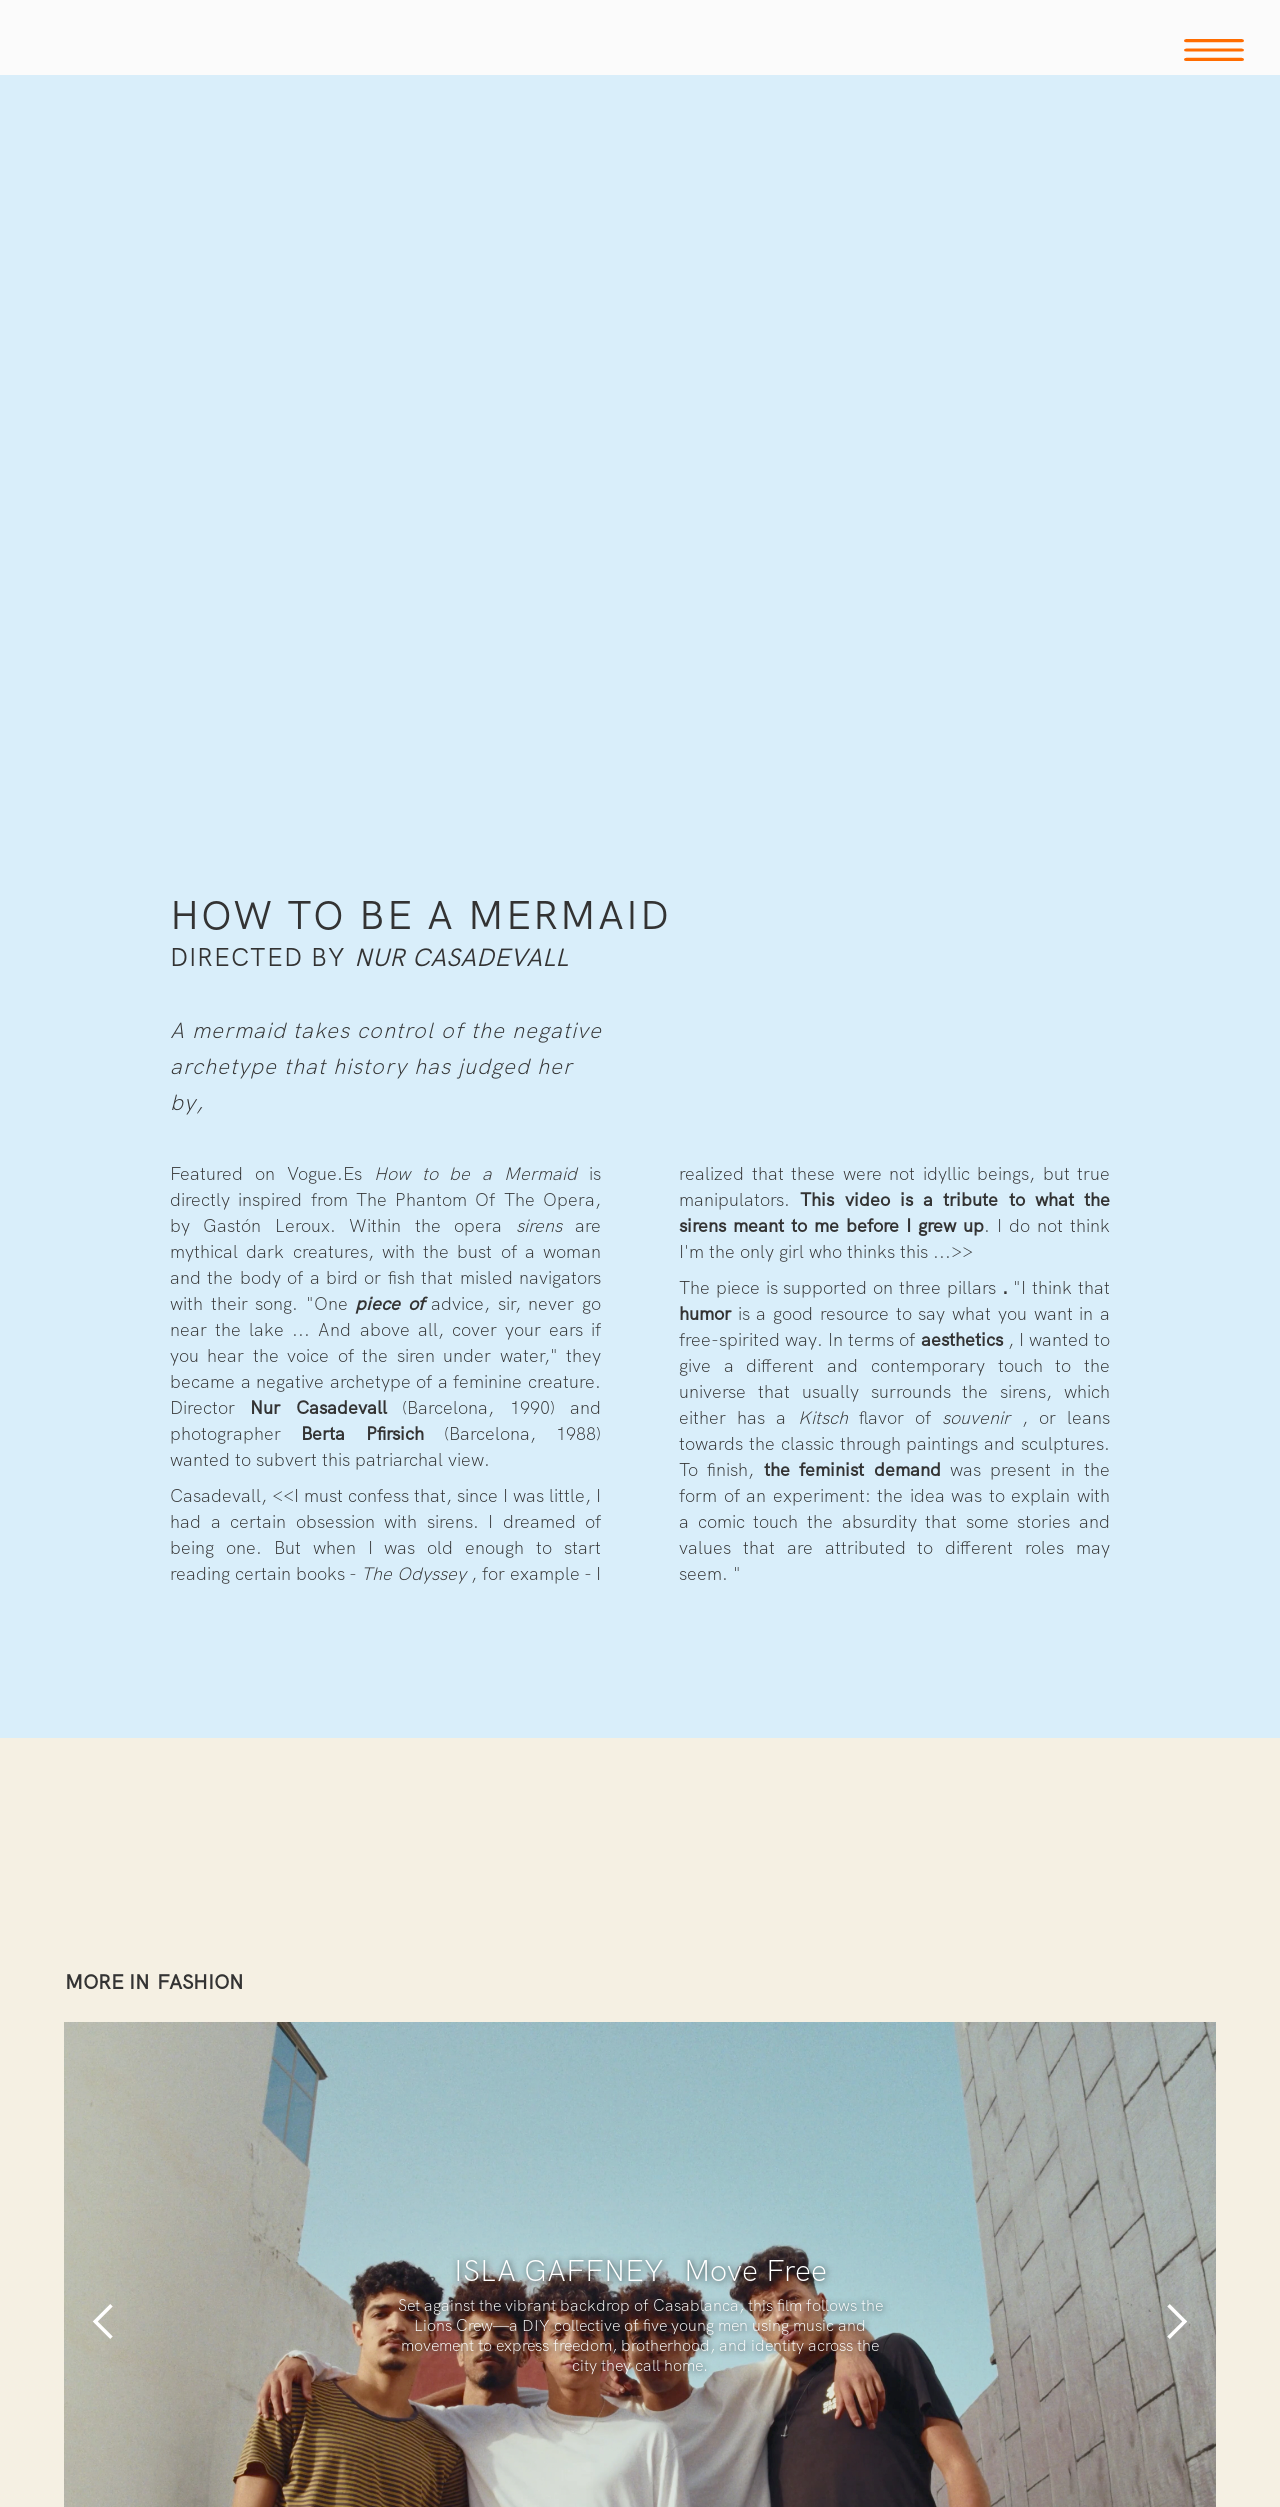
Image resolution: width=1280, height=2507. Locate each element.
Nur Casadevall (461, 957)
